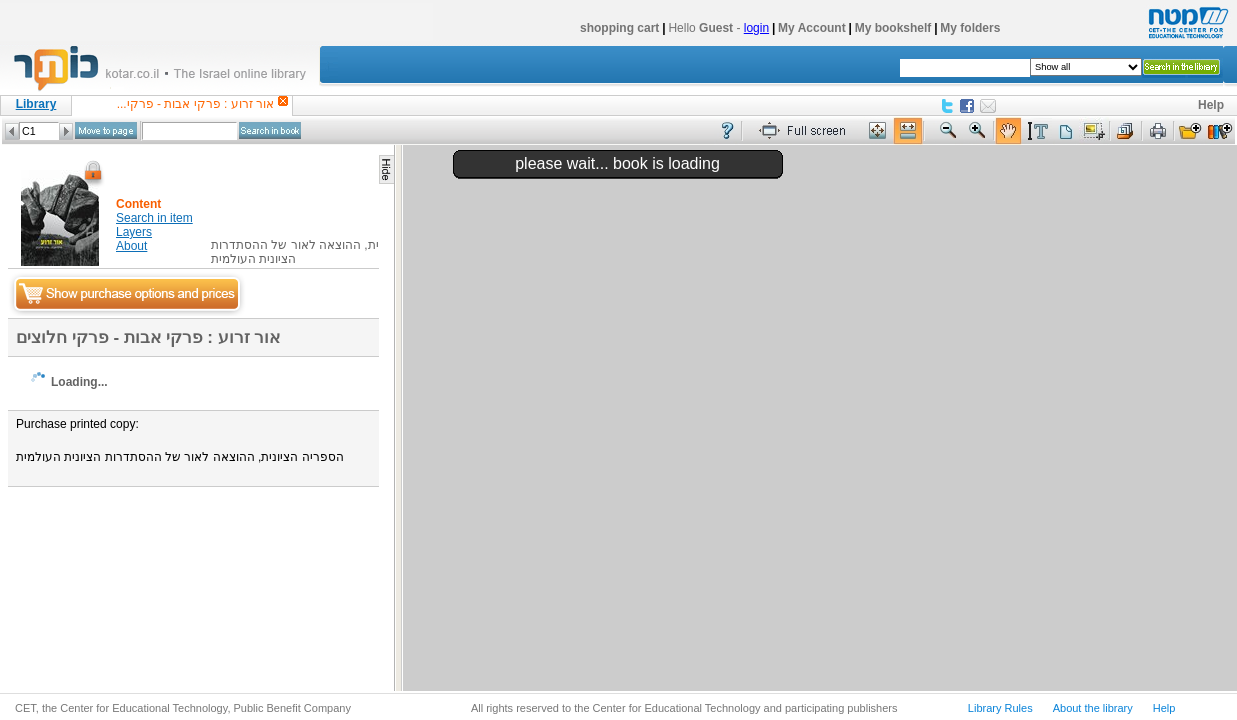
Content (138, 204)
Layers (134, 232)
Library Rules (1000, 708)
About (131, 246)
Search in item (154, 218)
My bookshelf (893, 28)
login (756, 28)
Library (36, 104)
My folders (970, 28)
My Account (812, 28)
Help (1211, 105)
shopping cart (619, 28)
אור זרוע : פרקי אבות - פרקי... (195, 104)
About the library (1093, 708)
